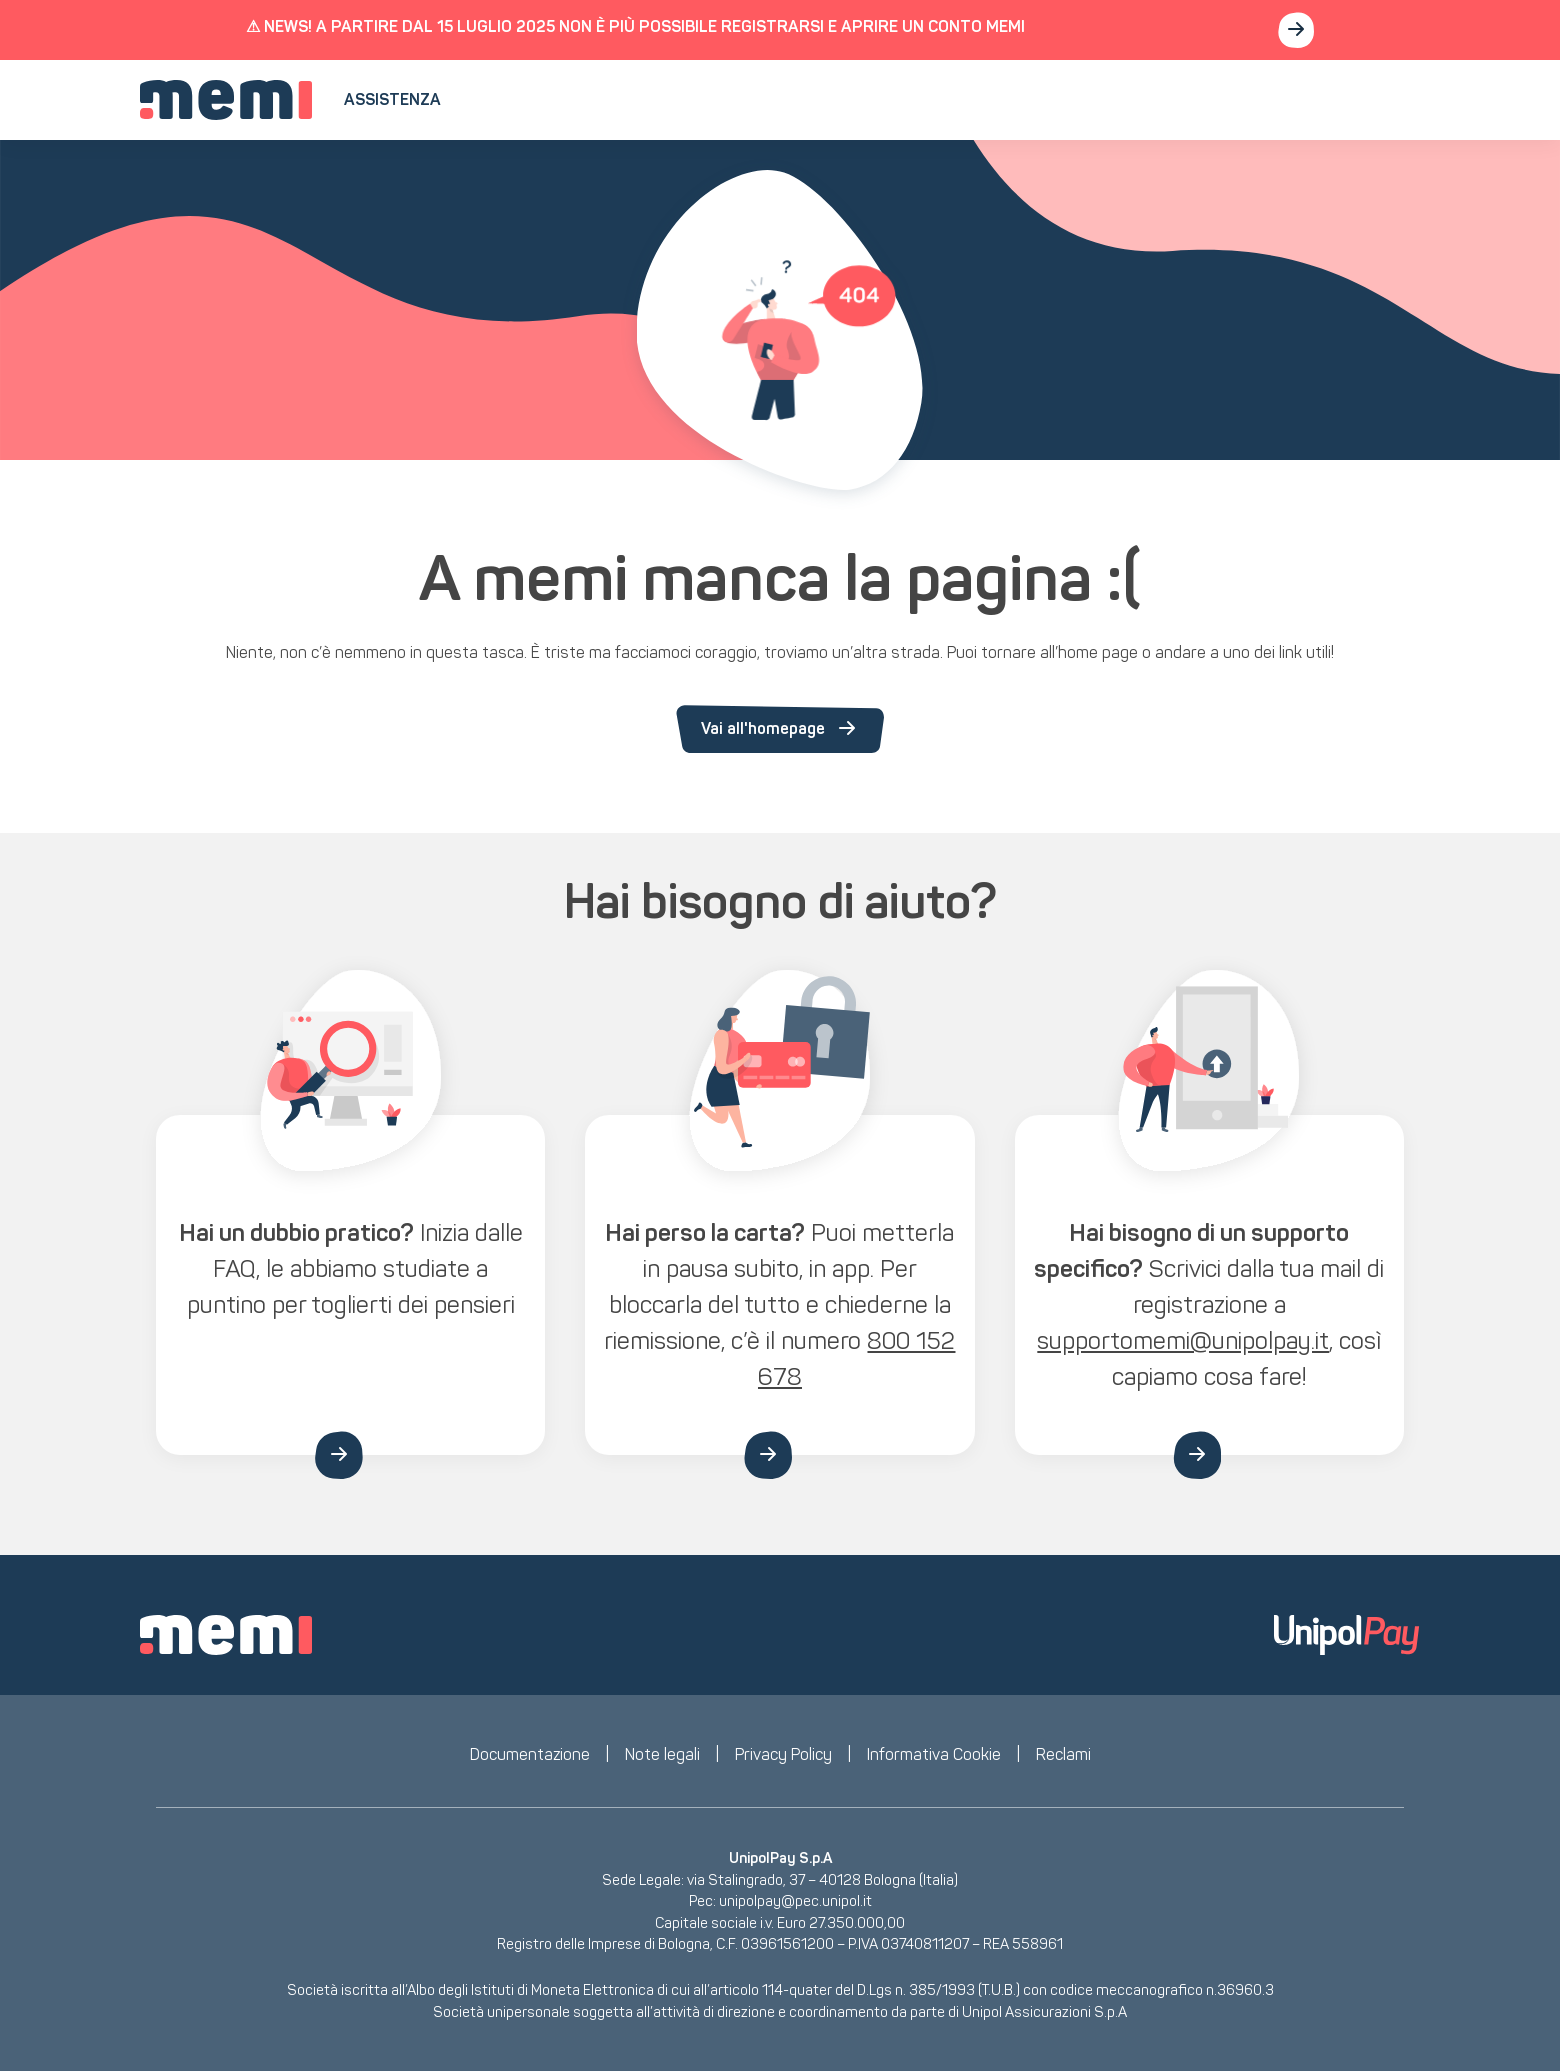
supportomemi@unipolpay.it (1183, 1340)
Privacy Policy (783, 1754)
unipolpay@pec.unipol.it (795, 1901)
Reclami (1063, 1754)
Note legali (662, 1754)
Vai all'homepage (780, 729)
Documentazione (530, 1754)
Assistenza (392, 99)
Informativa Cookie (934, 1754)
